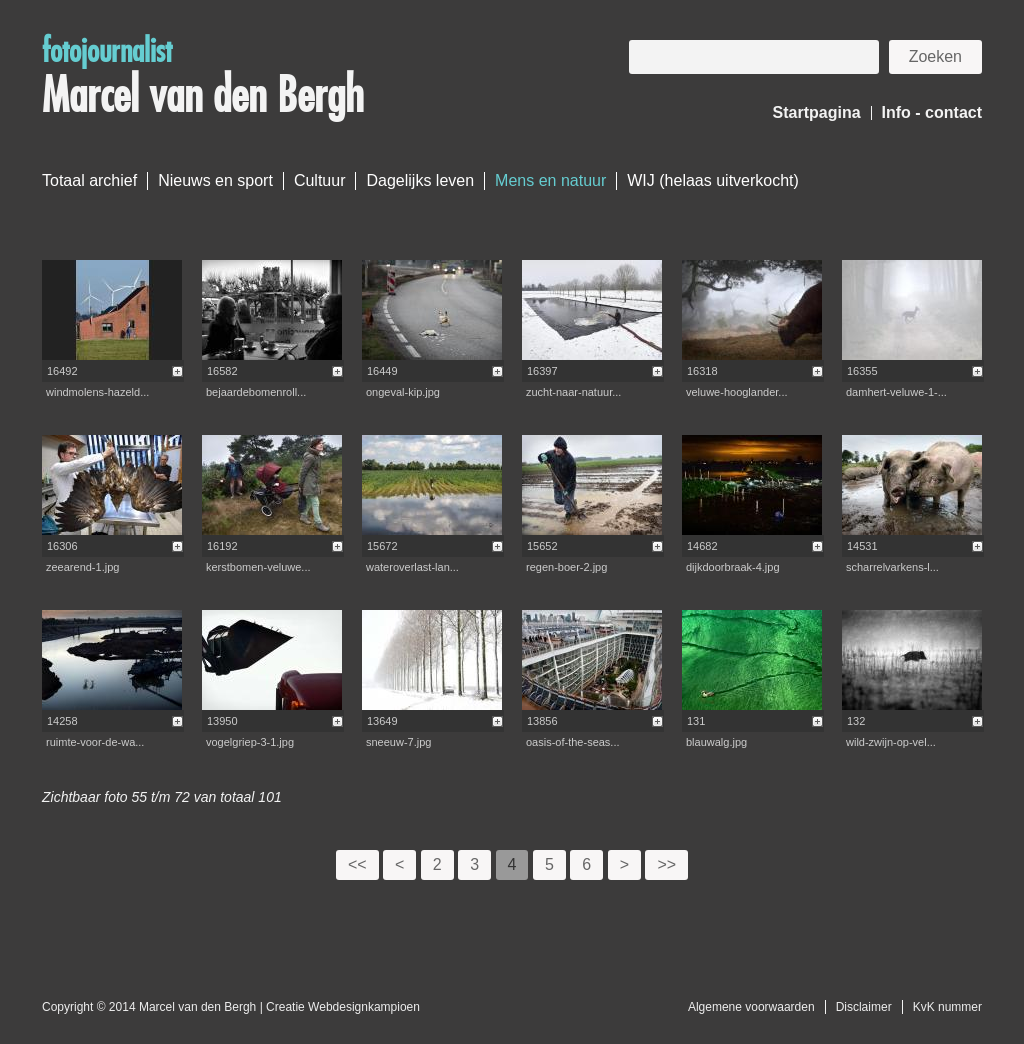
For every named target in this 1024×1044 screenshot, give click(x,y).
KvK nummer (947, 1007)
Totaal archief (89, 180)
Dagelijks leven (420, 180)
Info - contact (932, 112)
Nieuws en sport (215, 180)
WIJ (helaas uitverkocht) (713, 180)
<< (357, 864)
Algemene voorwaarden (751, 1007)
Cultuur (320, 180)
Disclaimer (864, 1007)
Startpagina (817, 112)
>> (666, 864)
